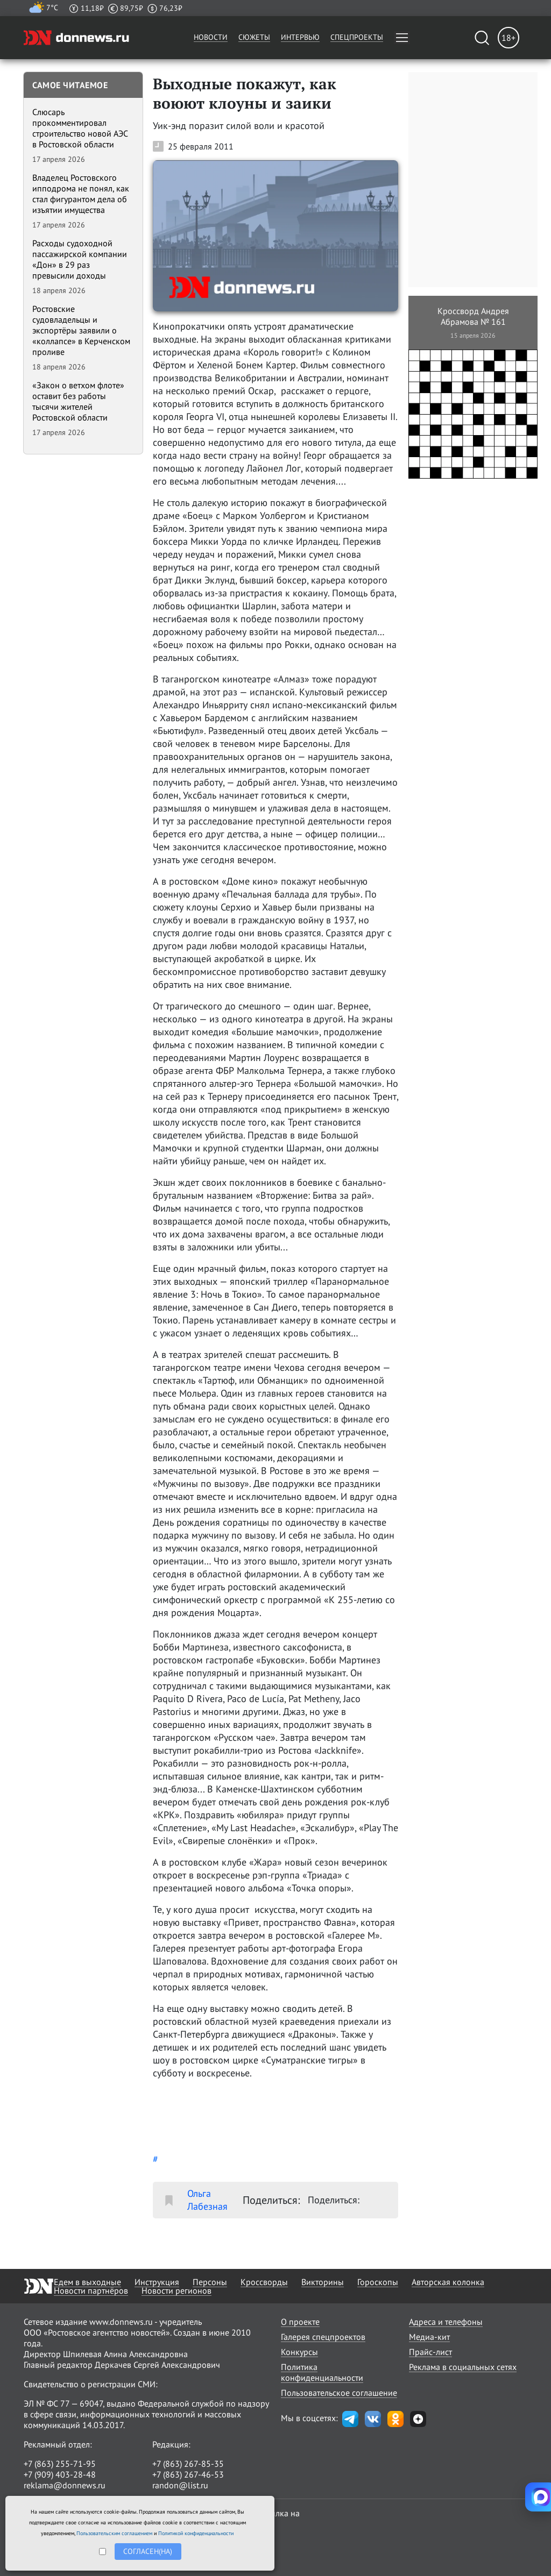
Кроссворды (264, 2281)
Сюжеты (254, 37)
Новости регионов (176, 2290)
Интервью (300, 37)
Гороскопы (377, 2281)
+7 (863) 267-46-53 (188, 2474)
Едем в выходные (87, 2281)
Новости (211, 37)
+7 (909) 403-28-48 (60, 2474)
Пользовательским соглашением (114, 2533)
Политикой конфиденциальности (196, 2533)
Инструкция (157, 2281)
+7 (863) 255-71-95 (60, 2463)
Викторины (322, 2281)
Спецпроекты (356, 37)
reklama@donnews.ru (64, 2485)
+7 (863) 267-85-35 (188, 2463)
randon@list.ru (180, 2485)
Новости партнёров (91, 2290)
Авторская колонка (448, 2281)
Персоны (210, 2281)
